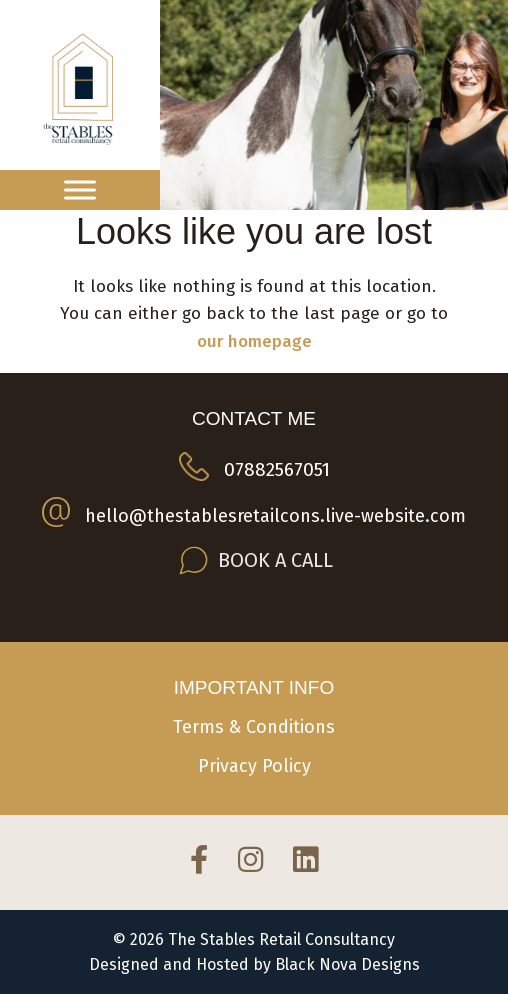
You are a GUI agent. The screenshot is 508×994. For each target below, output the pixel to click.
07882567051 (277, 469)
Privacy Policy (254, 766)
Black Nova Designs (347, 964)
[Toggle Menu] (80, 189)
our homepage (254, 341)
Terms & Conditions (254, 727)
